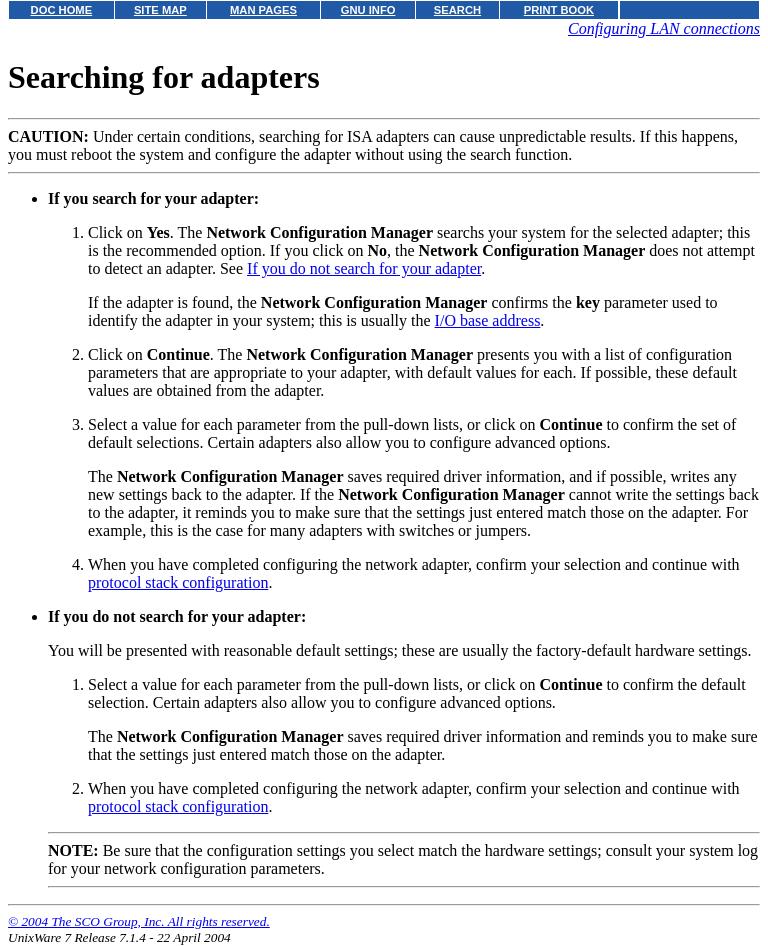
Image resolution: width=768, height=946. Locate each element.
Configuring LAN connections (664, 28)
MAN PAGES (263, 10)
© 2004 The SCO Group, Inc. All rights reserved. (139, 921)
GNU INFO (368, 10)
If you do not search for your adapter (364, 268)
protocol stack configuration (178, 582)
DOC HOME (62, 10)
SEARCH (457, 10)
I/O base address (488, 320)
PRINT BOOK (559, 10)
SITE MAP (160, 10)
